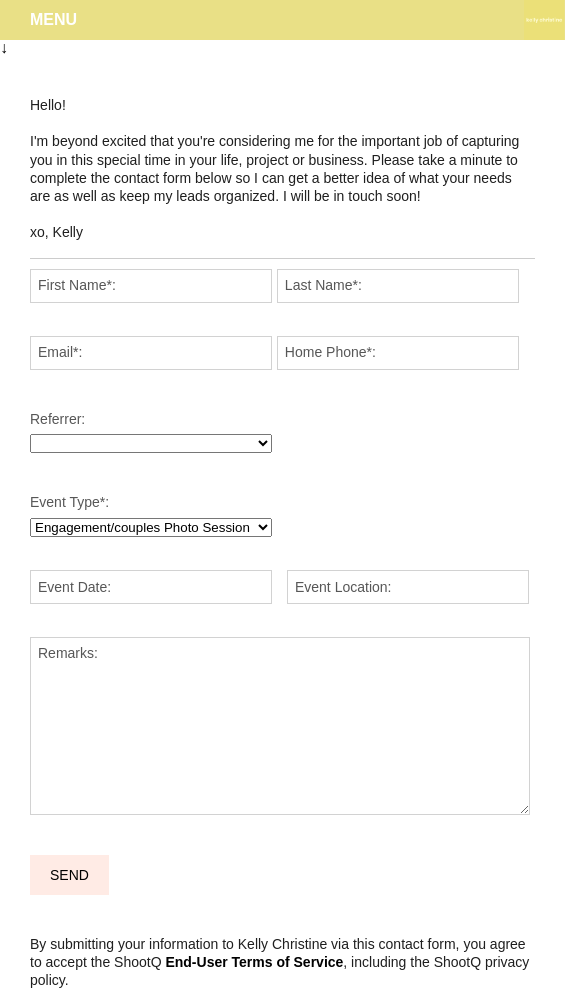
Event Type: (69, 502)
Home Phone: (330, 352)
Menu (53, 19)
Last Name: (323, 285)
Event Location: (343, 587)
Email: (60, 352)
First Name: (77, 285)
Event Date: (74, 587)
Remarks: (68, 653)
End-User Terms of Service (254, 962)
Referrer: (57, 419)
